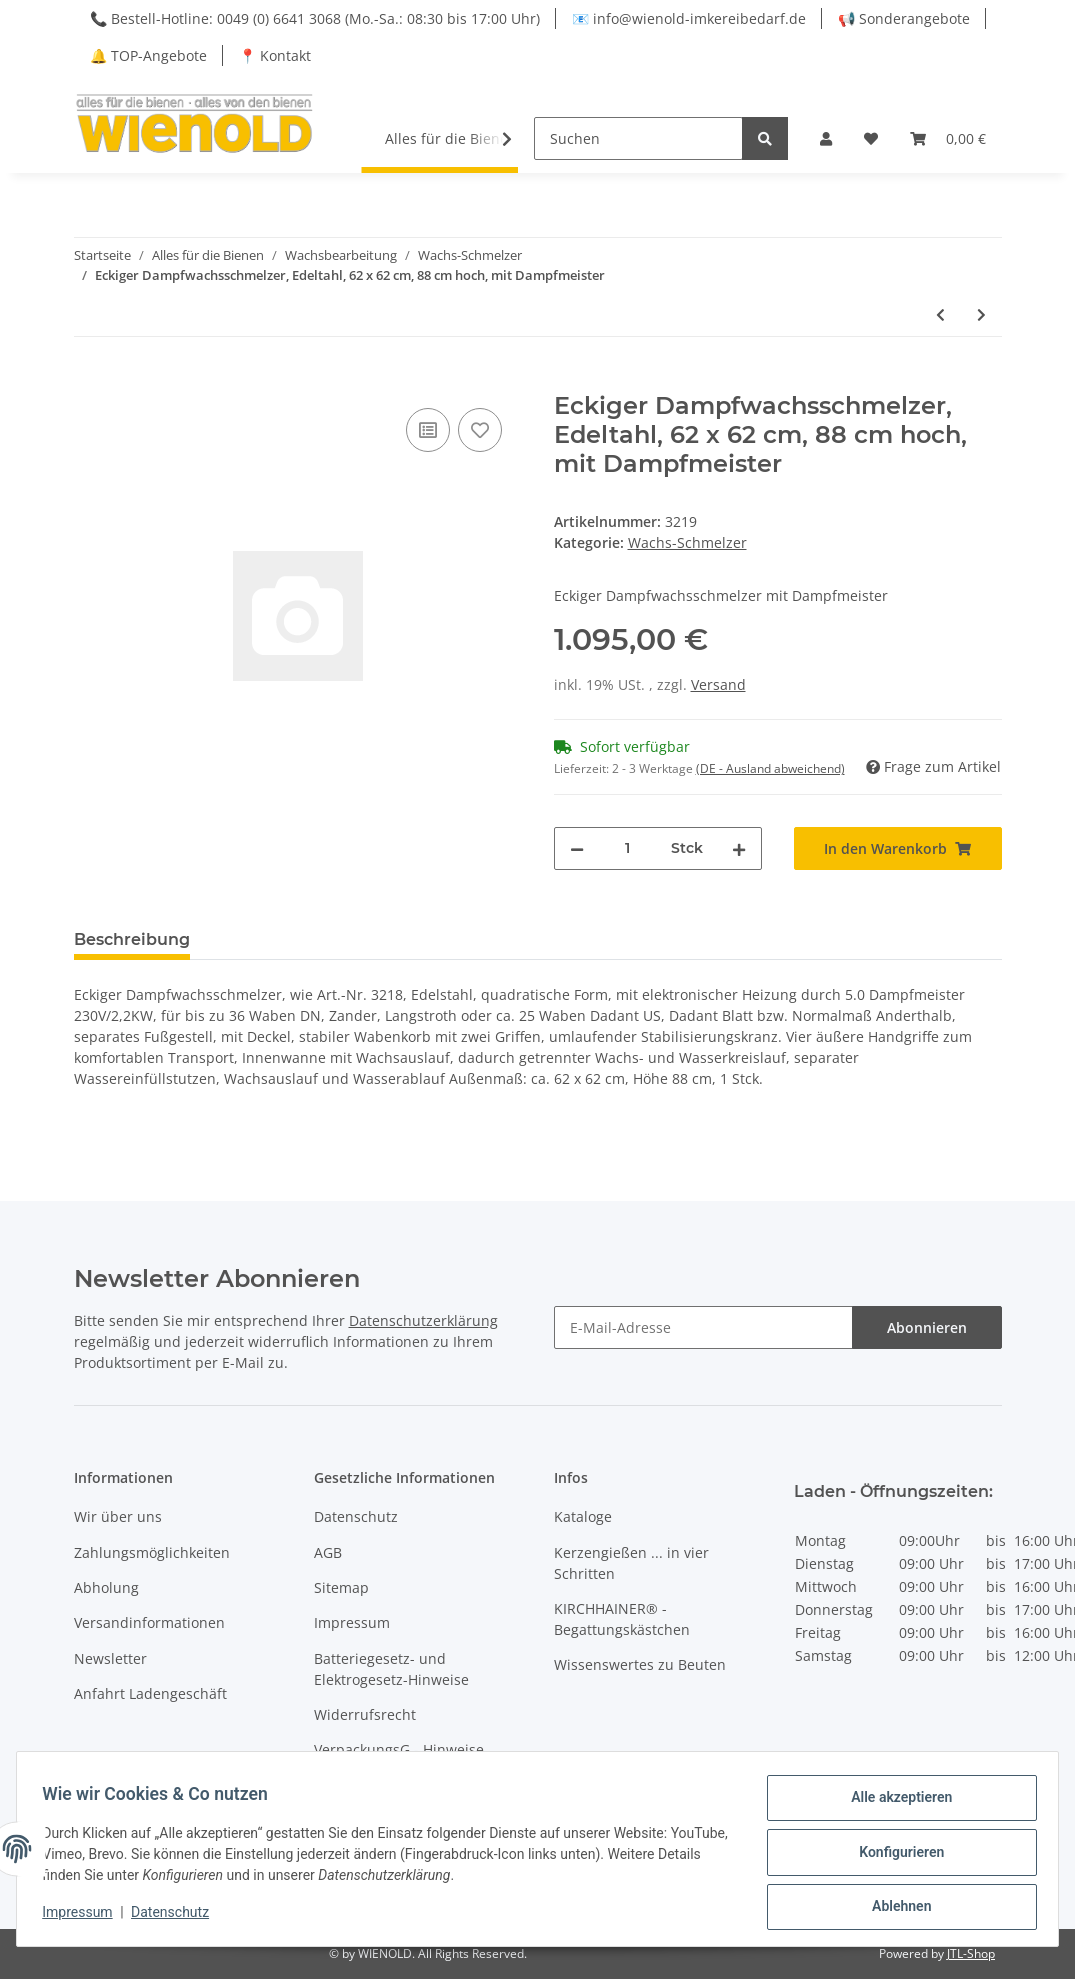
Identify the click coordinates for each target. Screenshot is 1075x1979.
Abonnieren (927, 1327)
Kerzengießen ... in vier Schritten (631, 1563)
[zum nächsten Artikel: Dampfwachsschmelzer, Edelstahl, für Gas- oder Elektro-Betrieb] (981, 314)
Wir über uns (118, 1516)
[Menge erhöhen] (739, 848)
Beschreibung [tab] (132, 939)
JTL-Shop (971, 1953)
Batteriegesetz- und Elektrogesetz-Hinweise (391, 1669)
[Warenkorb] (948, 138)
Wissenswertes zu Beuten (640, 1664)
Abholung (106, 1587)
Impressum (352, 1622)
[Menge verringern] (577, 848)
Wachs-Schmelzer (687, 542)
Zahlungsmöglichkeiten (152, 1552)
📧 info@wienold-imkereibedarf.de (689, 18)
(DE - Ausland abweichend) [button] (770, 768)
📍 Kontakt (275, 55)
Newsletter (110, 1658)
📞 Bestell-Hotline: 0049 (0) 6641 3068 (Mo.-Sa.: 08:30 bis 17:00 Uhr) (315, 18)
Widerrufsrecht (365, 1714)
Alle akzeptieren (894, 1804)
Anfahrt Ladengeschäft (150, 1693)
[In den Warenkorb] (90, 381)
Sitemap (341, 1587)
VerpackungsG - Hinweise (399, 1749)
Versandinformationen (149, 1622)
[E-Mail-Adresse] (703, 1327)
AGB (328, 1552)
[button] (826, 138)
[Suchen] (638, 138)
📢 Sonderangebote (904, 18)
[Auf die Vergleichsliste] (428, 430)
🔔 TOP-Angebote (148, 55)
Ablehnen (894, 1908)
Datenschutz (356, 1516)
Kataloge (583, 1516)
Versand (718, 684)
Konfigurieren (894, 1856)
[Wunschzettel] (871, 138)
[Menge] (627, 848)
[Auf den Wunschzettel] (480, 430)
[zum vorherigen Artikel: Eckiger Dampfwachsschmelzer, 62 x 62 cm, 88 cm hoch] (940, 314)
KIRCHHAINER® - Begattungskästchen (622, 1619)
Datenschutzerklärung (423, 1320)
